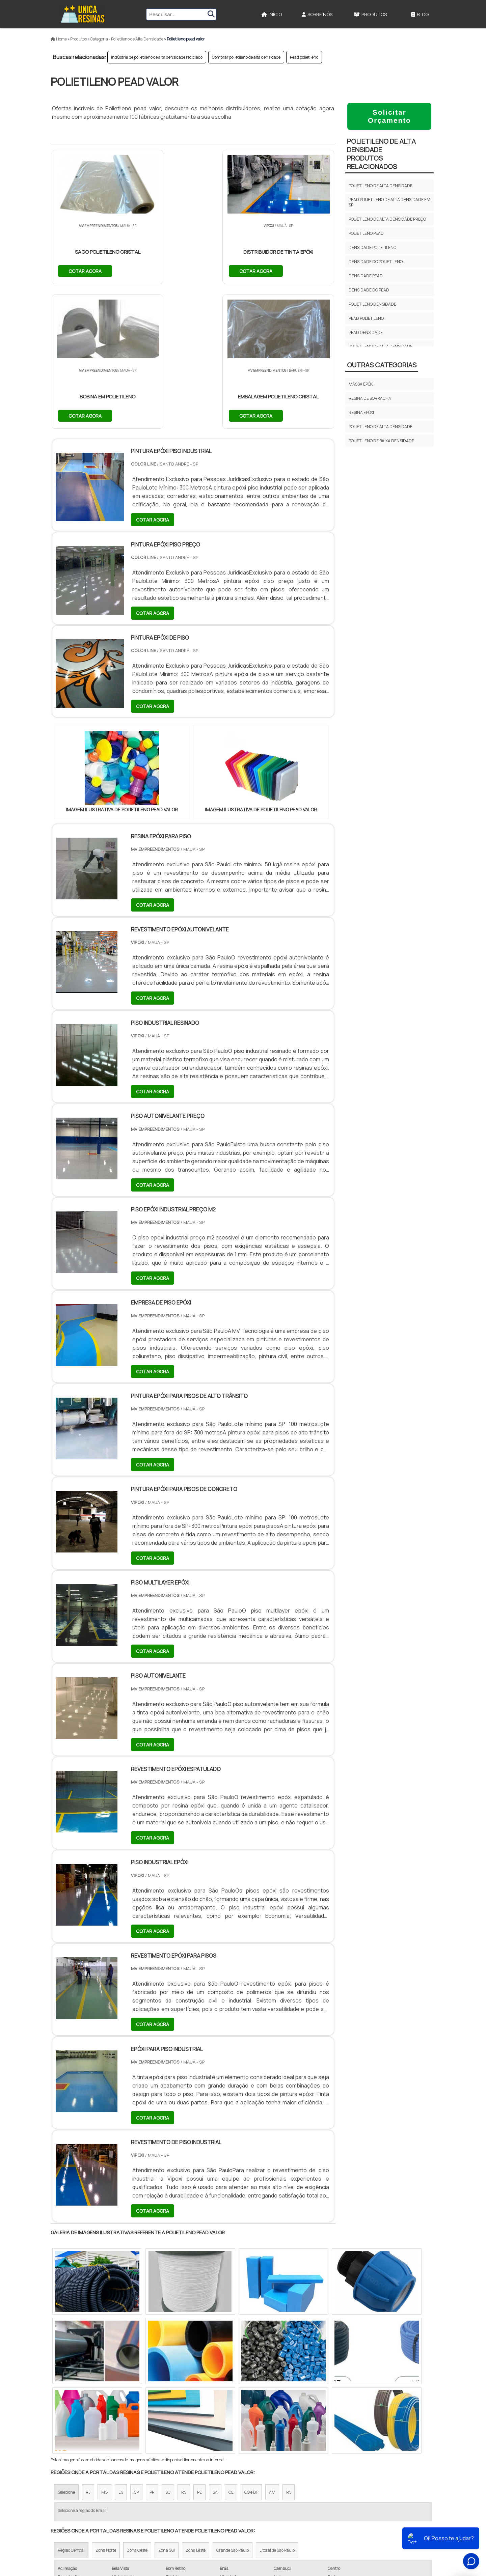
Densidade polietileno (372, 247)
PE (199, 2348)
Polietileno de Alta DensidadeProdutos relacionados (381, 154)
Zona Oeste (137, 2406)
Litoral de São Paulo (277, 2406)
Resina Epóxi (261, 2479)
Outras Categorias (381, 364)
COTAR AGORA (85, 270)
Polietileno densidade (372, 304)
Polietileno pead (366, 233)
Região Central (71, 2406)
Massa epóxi (361, 384)
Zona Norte (106, 2406)
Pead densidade (366, 332)
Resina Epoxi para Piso (272, 2491)
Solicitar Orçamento (389, 116)
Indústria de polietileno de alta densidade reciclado (156, 57)
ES (120, 2348)
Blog (420, 14)
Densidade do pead (369, 290)
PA (288, 2348)
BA (215, 2348)
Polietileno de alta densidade (380, 186)
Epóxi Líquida (261, 2515)
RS (183, 2348)
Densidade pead (366, 276)
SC (167, 2348)
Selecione (66, 2348)
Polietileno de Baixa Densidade (381, 441)
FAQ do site (381, 2517)
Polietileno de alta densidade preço (387, 219)
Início (272, 14)
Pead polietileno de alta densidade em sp (389, 202)
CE (231, 2348)
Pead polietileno (304, 57)
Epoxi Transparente (269, 2503)
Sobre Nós (317, 14)
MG (104, 2348)
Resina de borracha (370, 398)
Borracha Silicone (269, 2527)
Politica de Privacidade (367, 2528)
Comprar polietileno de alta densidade (246, 57)
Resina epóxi (361, 412)
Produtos (370, 14)
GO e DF (251, 2348)
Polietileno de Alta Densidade (380, 426)
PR (152, 2348)
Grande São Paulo (232, 2406)
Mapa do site (380, 2505)
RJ (88, 2348)
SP (136, 2348)
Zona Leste (196, 2406)
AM (272, 2348)
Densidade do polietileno (376, 261)
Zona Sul (166, 2406)
